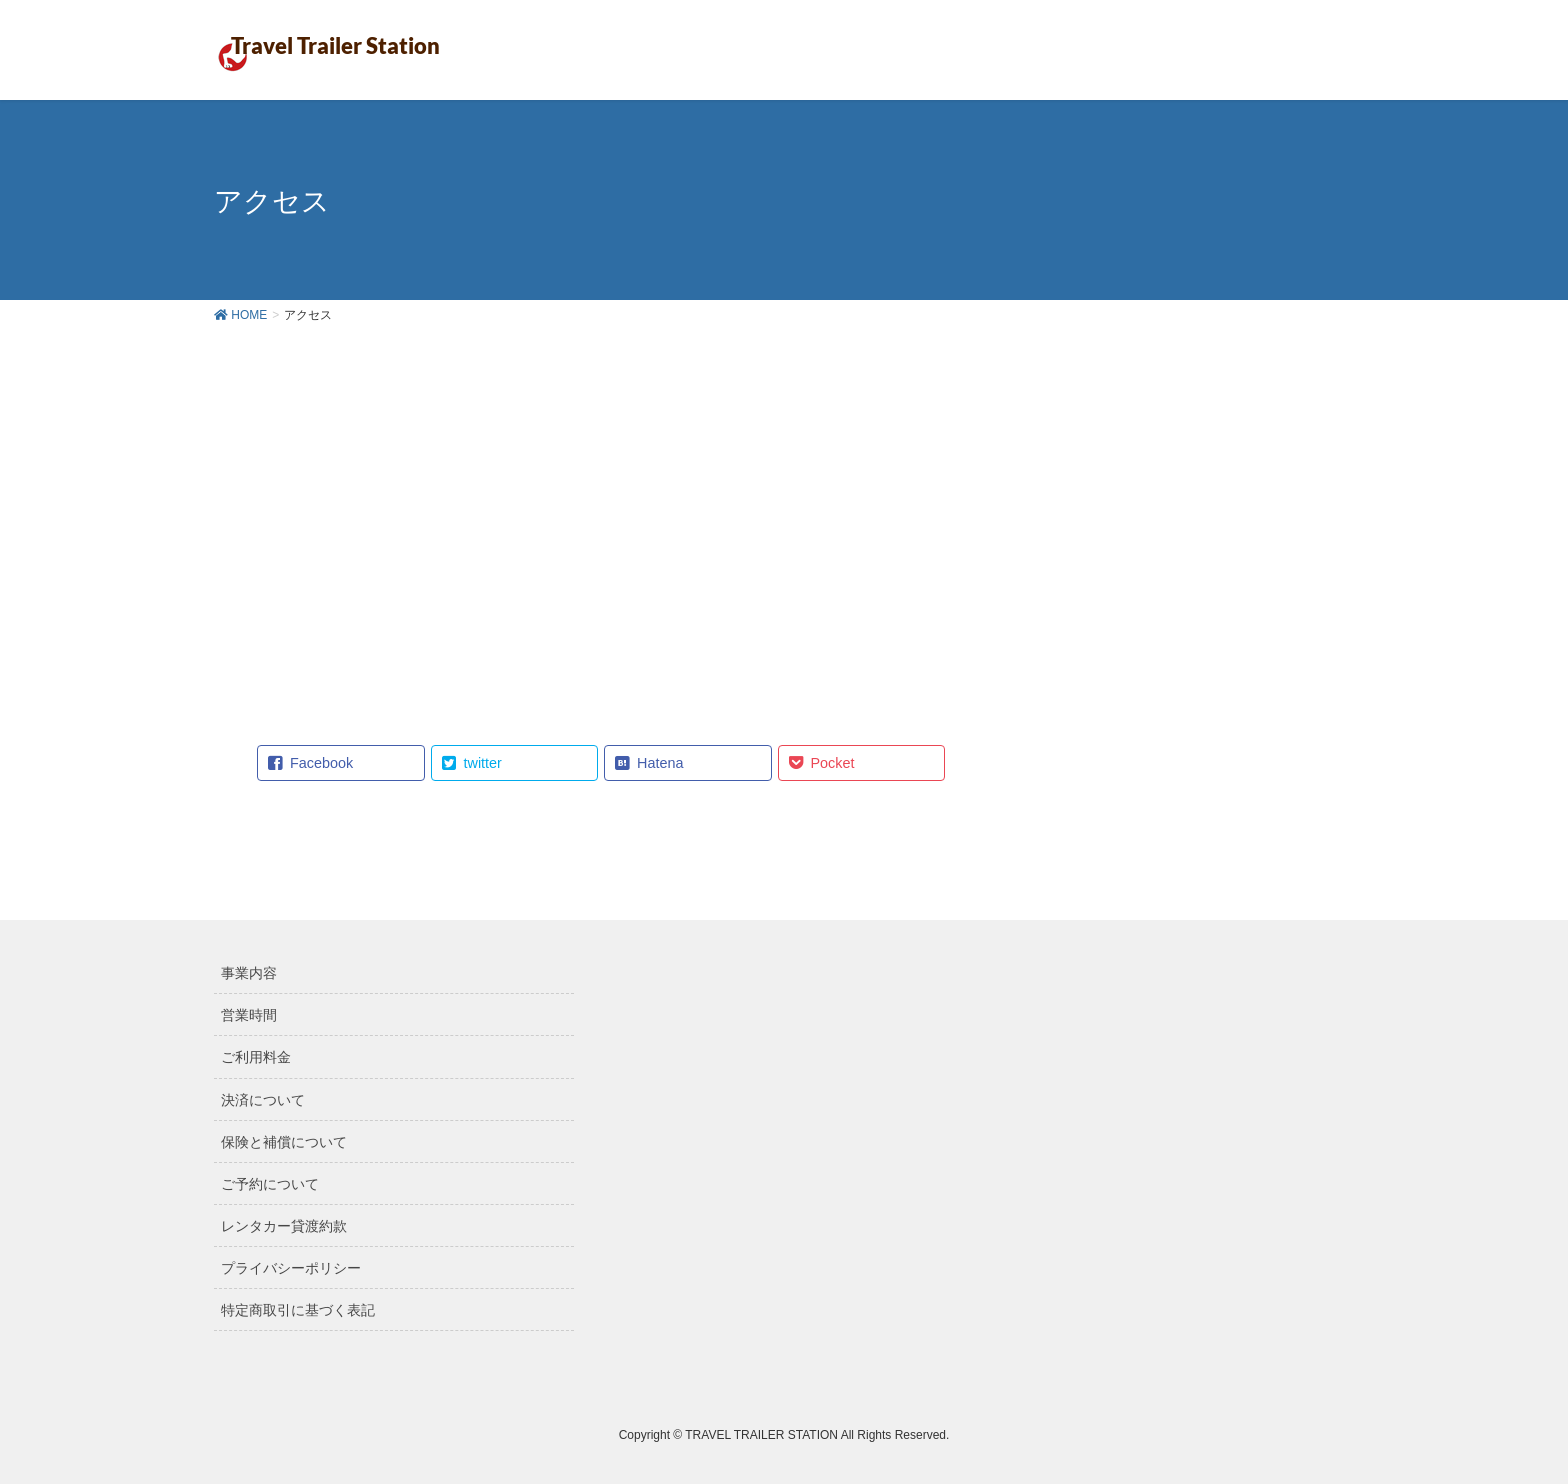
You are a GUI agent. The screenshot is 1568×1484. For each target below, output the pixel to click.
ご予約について (270, 1184)
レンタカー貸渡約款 (284, 1226)
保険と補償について (284, 1142)
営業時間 (249, 1015)
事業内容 (249, 973)
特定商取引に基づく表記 (298, 1310)
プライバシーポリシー (291, 1268)
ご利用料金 (256, 1057)
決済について (263, 1100)
